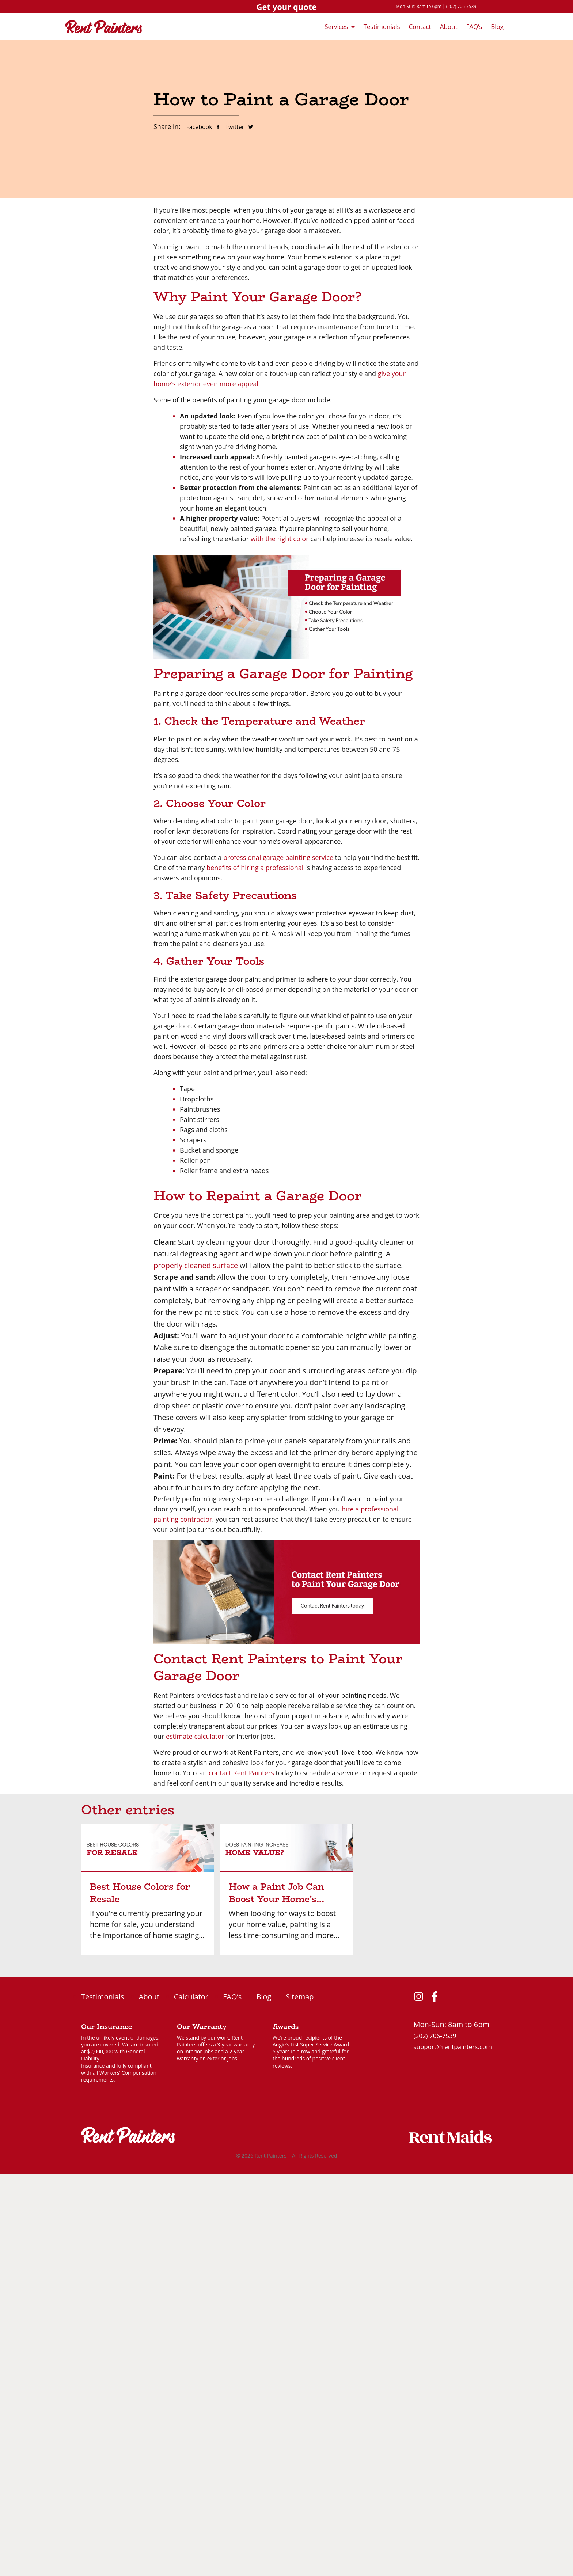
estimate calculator (195, 1736)
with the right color (280, 538)
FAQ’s (474, 26)
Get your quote (286, 6)
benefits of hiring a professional (254, 867)
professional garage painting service (278, 857)
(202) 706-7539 (461, 6)
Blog (497, 26)
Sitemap (300, 1997)
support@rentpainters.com (452, 2046)
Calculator (191, 1997)
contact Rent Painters (241, 1772)
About (449, 26)
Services (336, 26)
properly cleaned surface (195, 1265)
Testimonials (382, 26)
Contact (420, 26)
